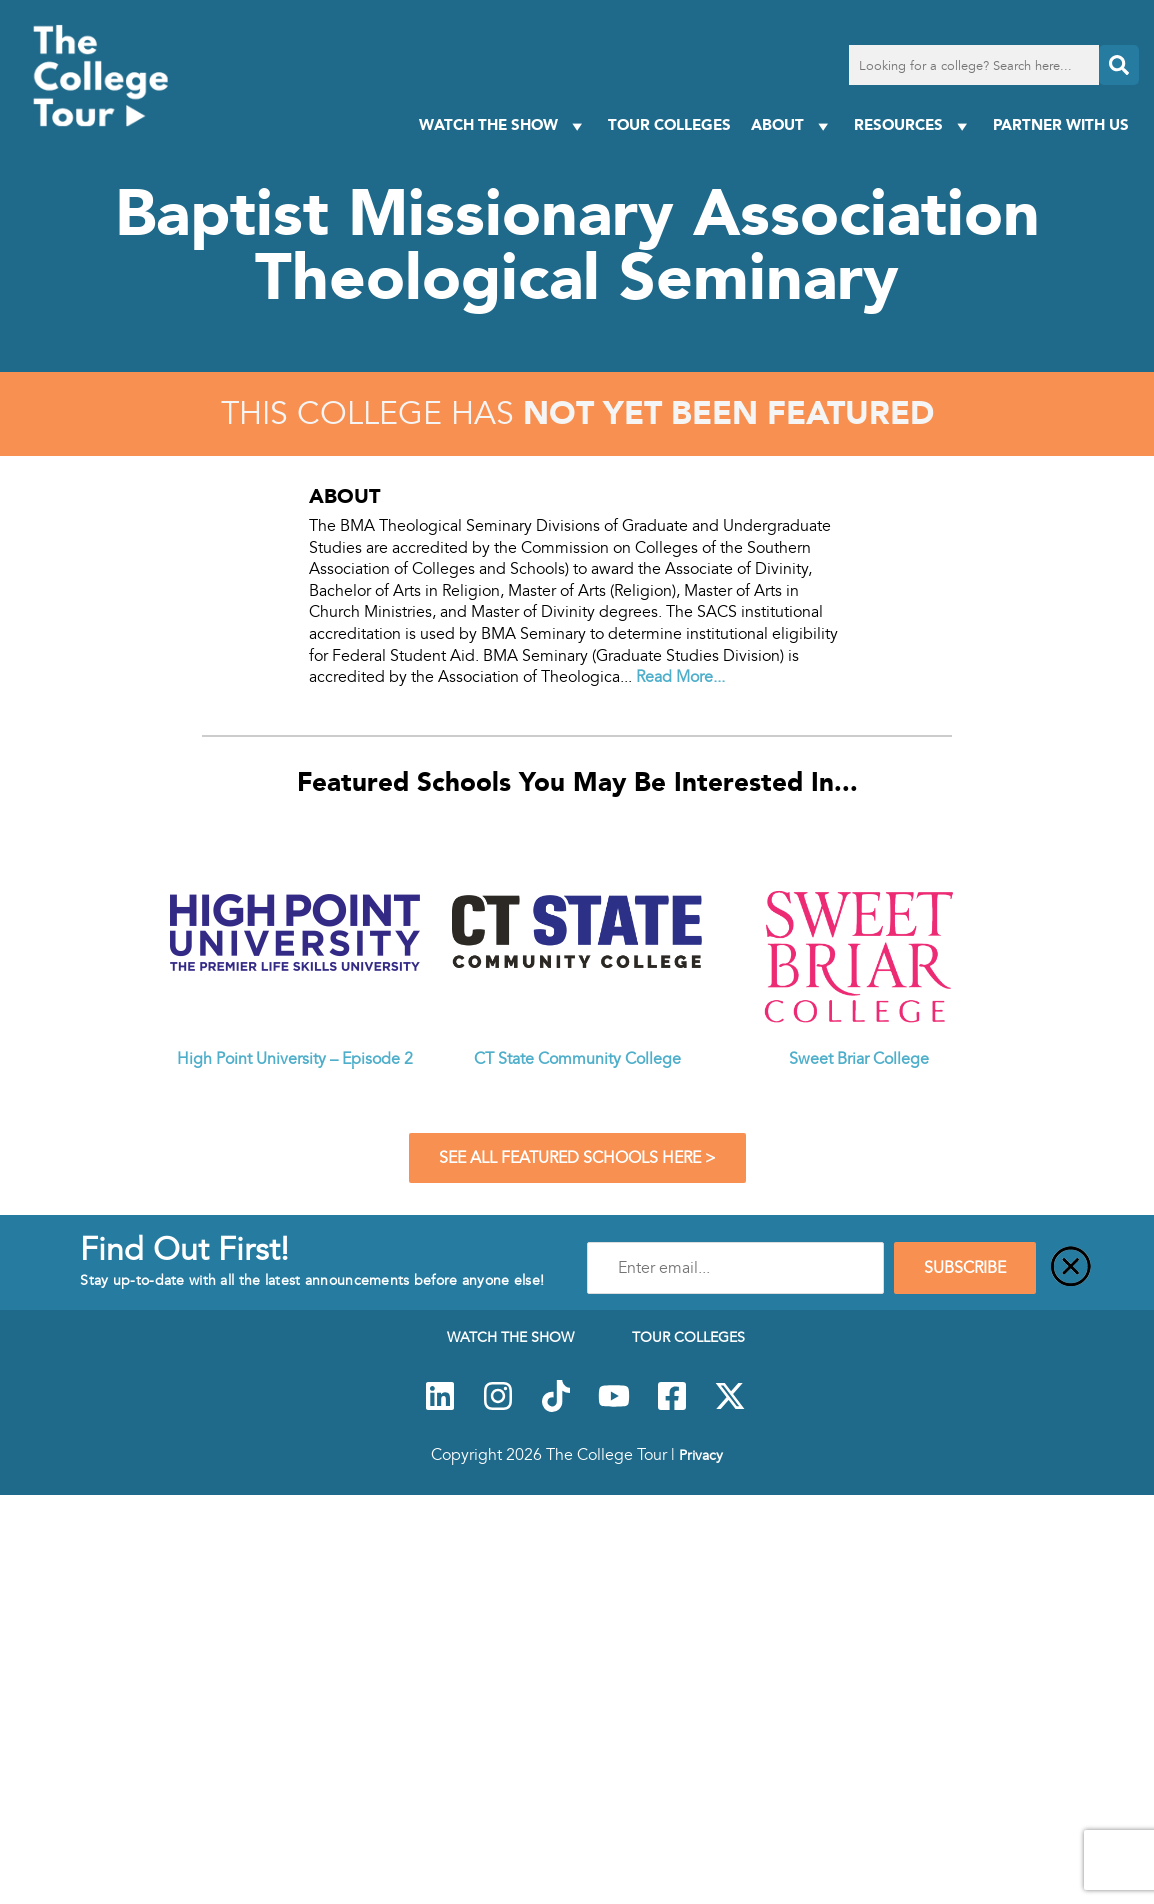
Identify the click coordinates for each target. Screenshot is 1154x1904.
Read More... (680, 677)
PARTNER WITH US (1061, 124)
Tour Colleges (669, 124)
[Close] (1071, 1268)
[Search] (1119, 65)
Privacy (701, 1455)
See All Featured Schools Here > (577, 1158)
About (792, 125)
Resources (913, 125)
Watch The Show (503, 125)
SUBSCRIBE (965, 1268)
